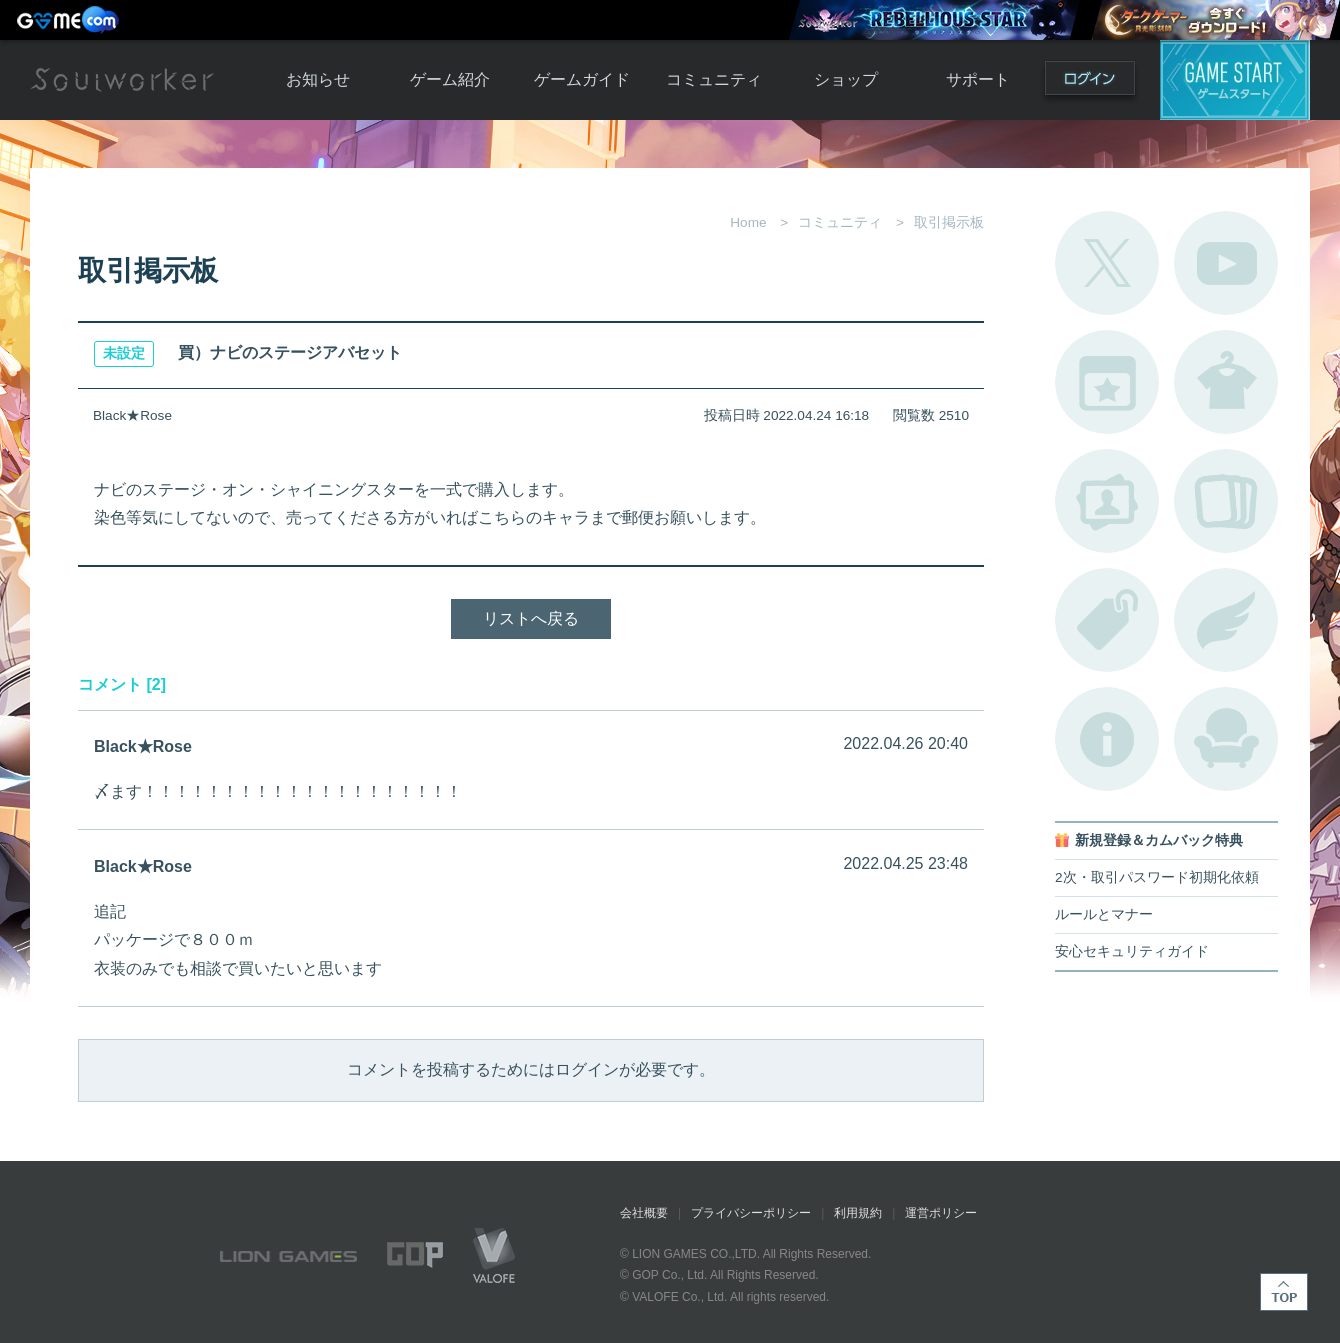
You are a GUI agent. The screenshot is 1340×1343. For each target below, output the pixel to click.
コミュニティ (714, 79)
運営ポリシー (941, 1213)
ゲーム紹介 (450, 79)
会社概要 (644, 1213)
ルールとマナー (1104, 914)
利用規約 (858, 1213)
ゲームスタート (1235, 80)
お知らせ (318, 79)
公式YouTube (1226, 263)
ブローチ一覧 (1226, 620)
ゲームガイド (582, 79)
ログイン (1090, 82)
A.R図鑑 (1226, 501)
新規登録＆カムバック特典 (1159, 840)
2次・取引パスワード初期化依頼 (1157, 877)
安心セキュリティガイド (1132, 951)
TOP (1284, 1292)
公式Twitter (1107, 263)
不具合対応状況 (1107, 739)
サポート (978, 79)
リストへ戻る (531, 618)
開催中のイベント (1107, 382)
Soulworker (122, 80)
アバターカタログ (1226, 382)
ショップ (846, 79)
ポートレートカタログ (1107, 501)
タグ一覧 (1107, 620)
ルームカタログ (1226, 739)
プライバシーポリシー (751, 1213)
